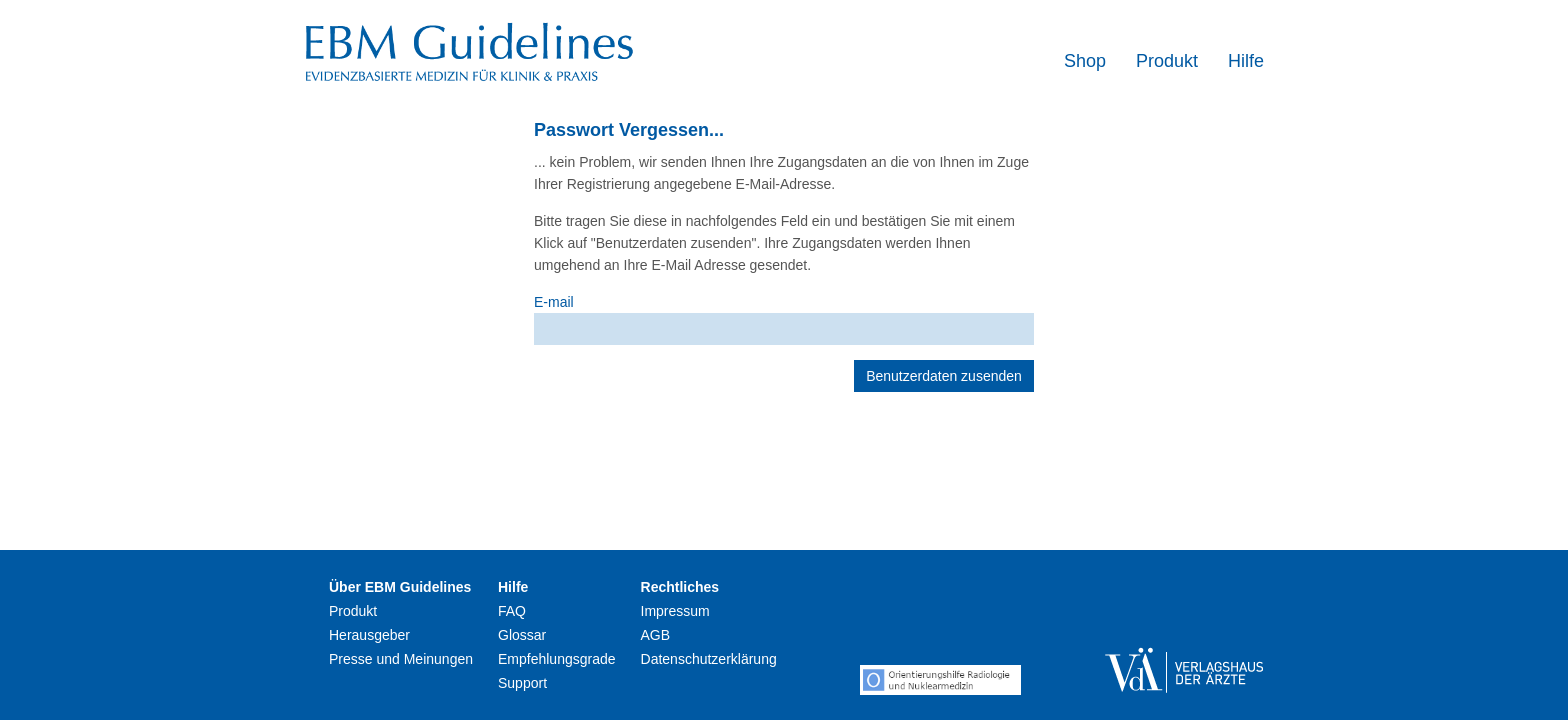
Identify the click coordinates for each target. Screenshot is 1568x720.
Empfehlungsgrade (557, 659)
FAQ (512, 611)
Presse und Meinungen (401, 659)
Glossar (522, 635)
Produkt (1167, 61)
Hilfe (1246, 61)
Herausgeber (369, 635)
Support (522, 683)
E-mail (554, 302)
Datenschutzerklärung (709, 659)
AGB (656, 635)
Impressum (675, 611)
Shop (1085, 61)
